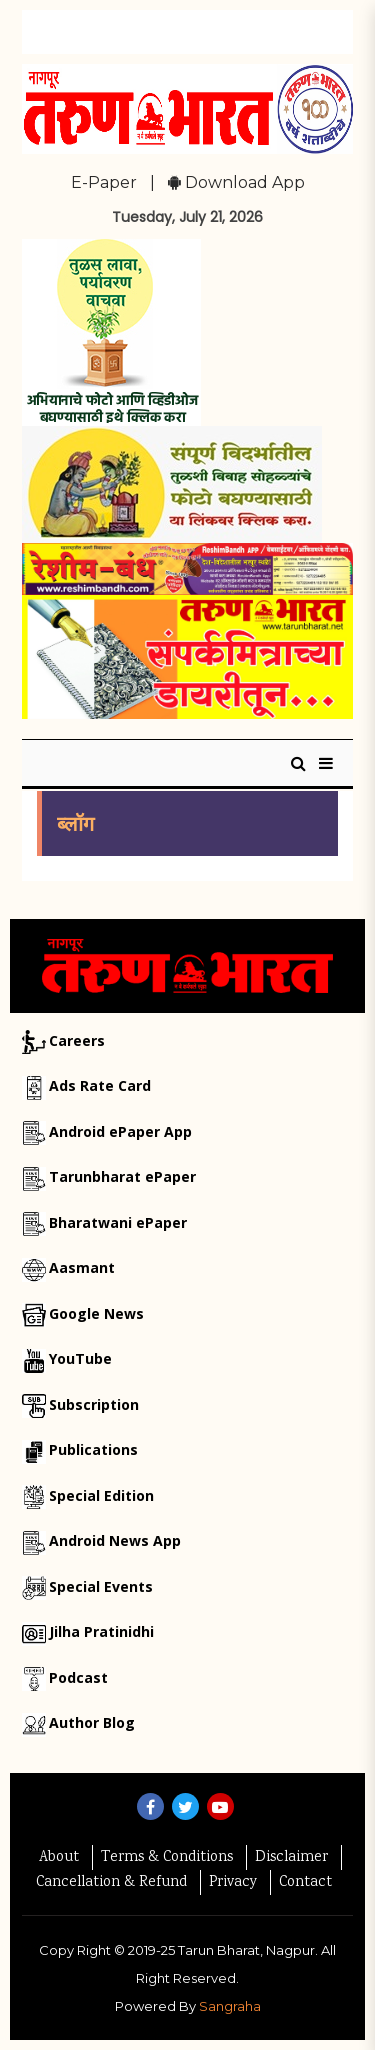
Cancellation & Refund (111, 1883)
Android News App (115, 1540)
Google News (96, 1313)
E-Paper (104, 182)
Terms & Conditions (167, 1858)
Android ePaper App (120, 1131)
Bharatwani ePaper (118, 1222)
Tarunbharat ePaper (122, 1176)
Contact (305, 1883)
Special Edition (101, 1495)
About (59, 1858)
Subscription (94, 1404)
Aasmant (82, 1267)
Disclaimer (291, 1858)
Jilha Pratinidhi (101, 1631)
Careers (77, 1040)
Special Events (101, 1586)
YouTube (80, 1358)
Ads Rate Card (100, 1085)
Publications (93, 1449)
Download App (236, 182)
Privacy (233, 1883)
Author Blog (92, 1722)
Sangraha (230, 2006)
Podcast (78, 1677)
